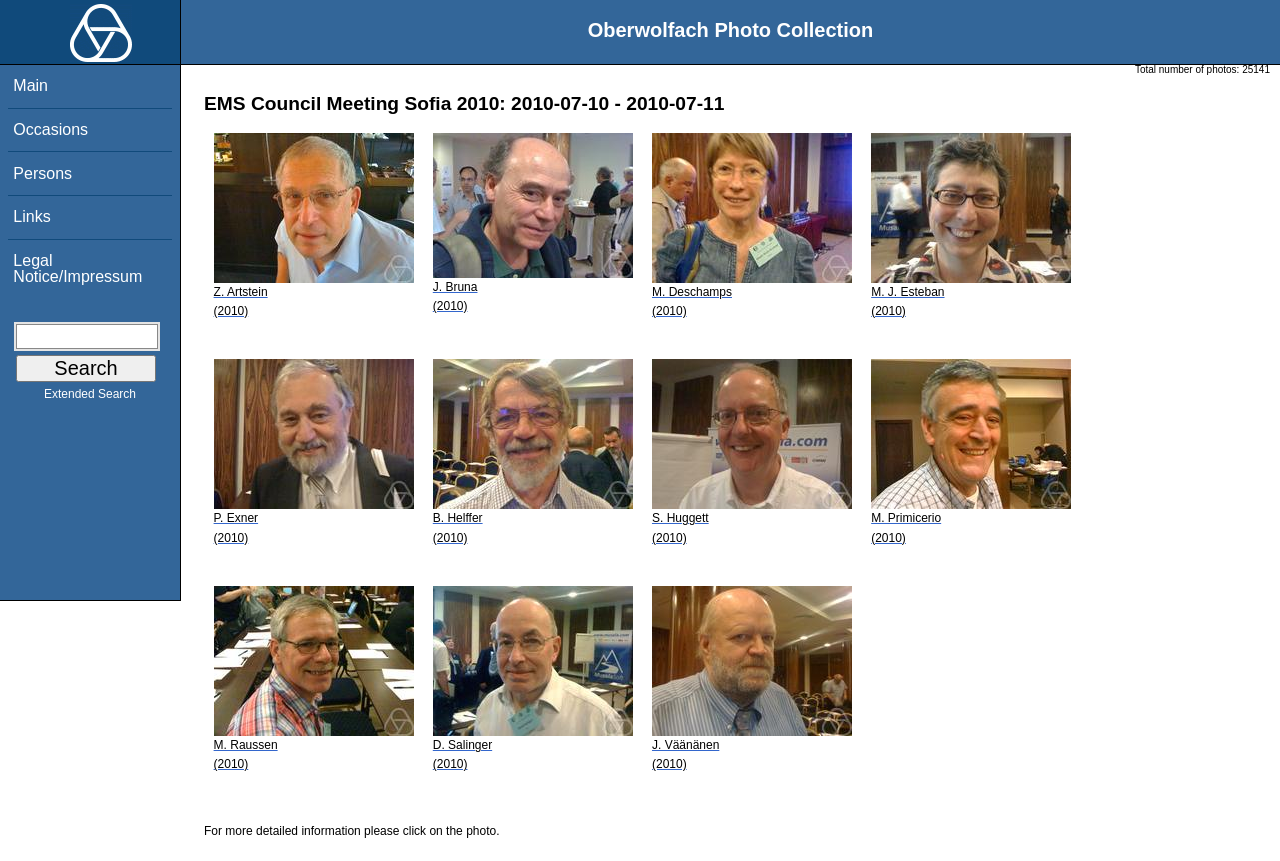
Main (30, 85)
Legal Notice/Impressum (77, 268)
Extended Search (90, 398)
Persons (42, 173)
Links (31, 216)
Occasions (50, 129)
